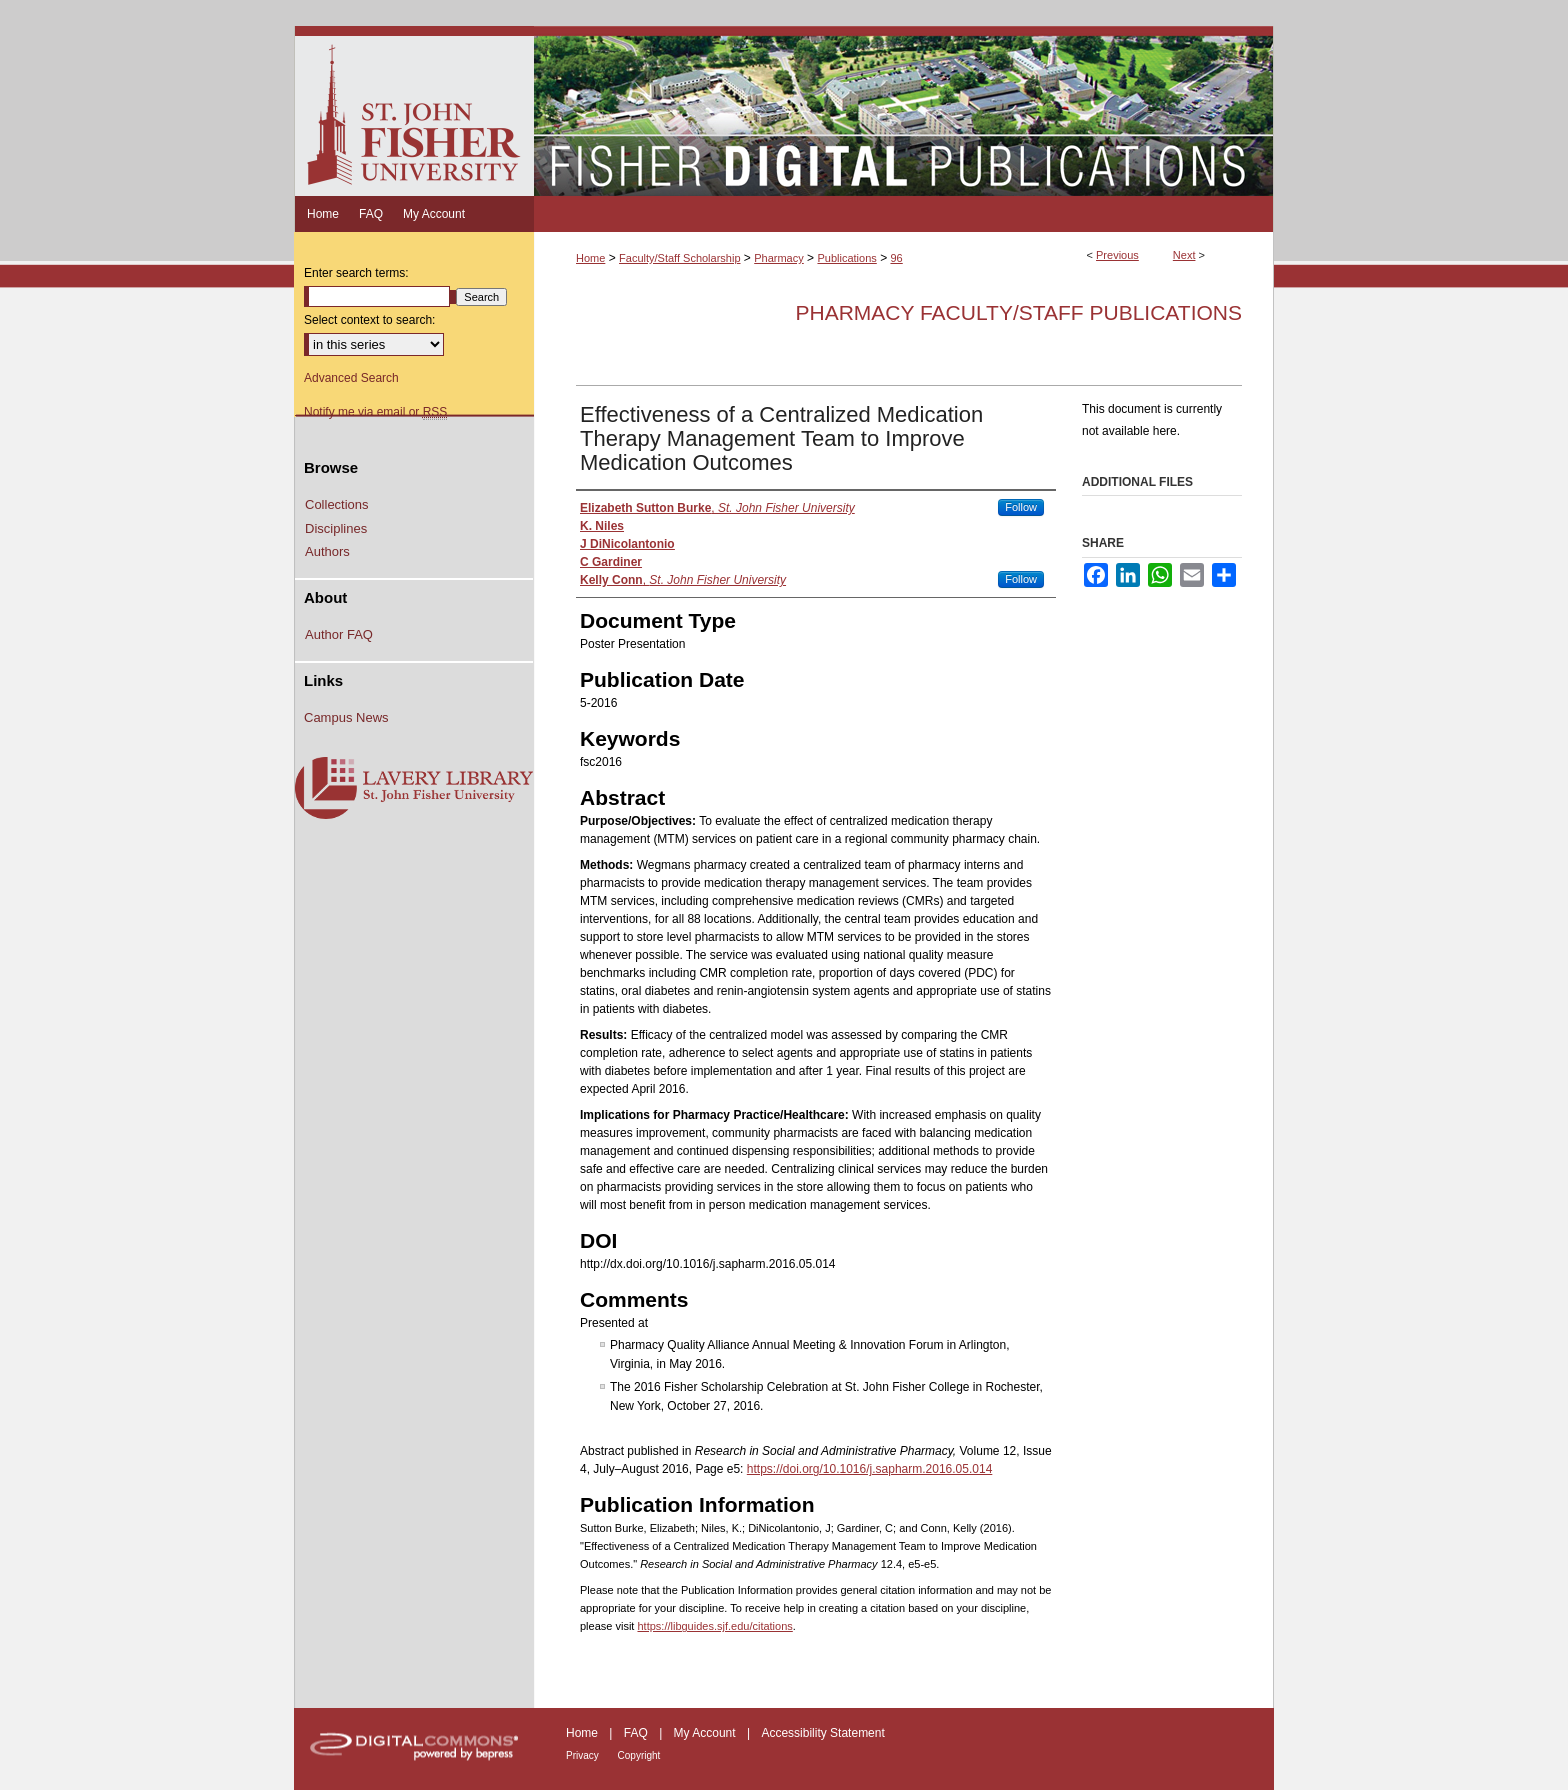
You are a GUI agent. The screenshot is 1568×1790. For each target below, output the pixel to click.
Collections (337, 504)
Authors (327, 551)
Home (590, 258)
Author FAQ (339, 634)
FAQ (637, 1733)
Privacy (584, 1755)
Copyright (639, 1755)
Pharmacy (779, 258)
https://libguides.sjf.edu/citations (714, 1626)
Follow (1021, 507)
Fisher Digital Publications (903, 111)
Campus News (346, 717)
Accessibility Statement (822, 1733)
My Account (706, 1733)
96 (896, 258)
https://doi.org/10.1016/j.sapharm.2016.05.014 (870, 1469)
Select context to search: (369, 320)
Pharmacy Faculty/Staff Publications (1018, 312)
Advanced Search (351, 378)
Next (1184, 255)
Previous (1117, 255)
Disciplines (336, 528)
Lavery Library (414, 789)
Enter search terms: (356, 273)
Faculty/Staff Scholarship (679, 258)
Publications (846, 258)
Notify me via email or (375, 412)
